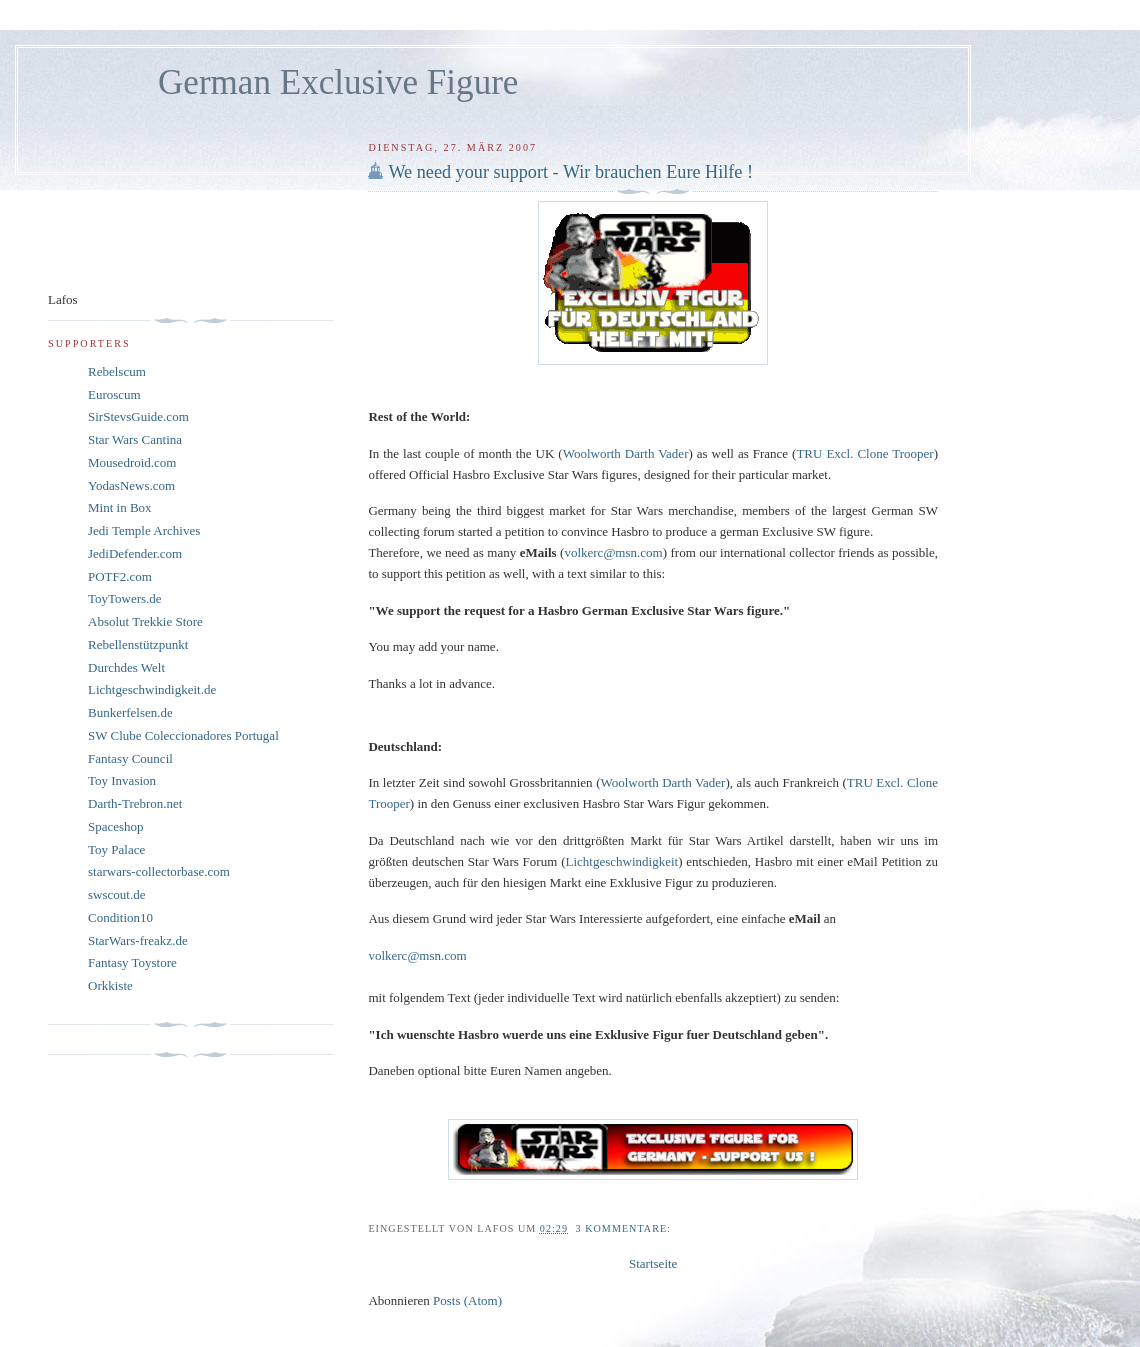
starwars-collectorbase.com (159, 871)
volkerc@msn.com (417, 955)
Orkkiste (110, 985)
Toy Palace (116, 849)
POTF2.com (120, 576)
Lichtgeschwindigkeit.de (152, 689)
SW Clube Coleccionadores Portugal (183, 735)
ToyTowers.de (125, 598)
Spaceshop (116, 826)
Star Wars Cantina (135, 439)
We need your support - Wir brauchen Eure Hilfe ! (570, 172)
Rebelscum (117, 371)
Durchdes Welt (126, 667)
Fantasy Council (130, 758)
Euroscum (114, 394)
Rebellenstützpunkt (138, 644)
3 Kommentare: (625, 1228)
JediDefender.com (135, 553)
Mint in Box (120, 507)
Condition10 (120, 917)
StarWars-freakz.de (138, 940)
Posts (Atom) (467, 1300)
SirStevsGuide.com (138, 416)
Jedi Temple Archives (144, 530)
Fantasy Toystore (132, 962)
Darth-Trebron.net (135, 803)
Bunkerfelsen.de (130, 712)
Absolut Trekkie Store (145, 621)
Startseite (653, 1263)
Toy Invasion (122, 780)
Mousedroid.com (132, 462)
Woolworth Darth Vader (662, 782)
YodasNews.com (131, 485)
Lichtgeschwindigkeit (621, 861)
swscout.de (116, 894)
